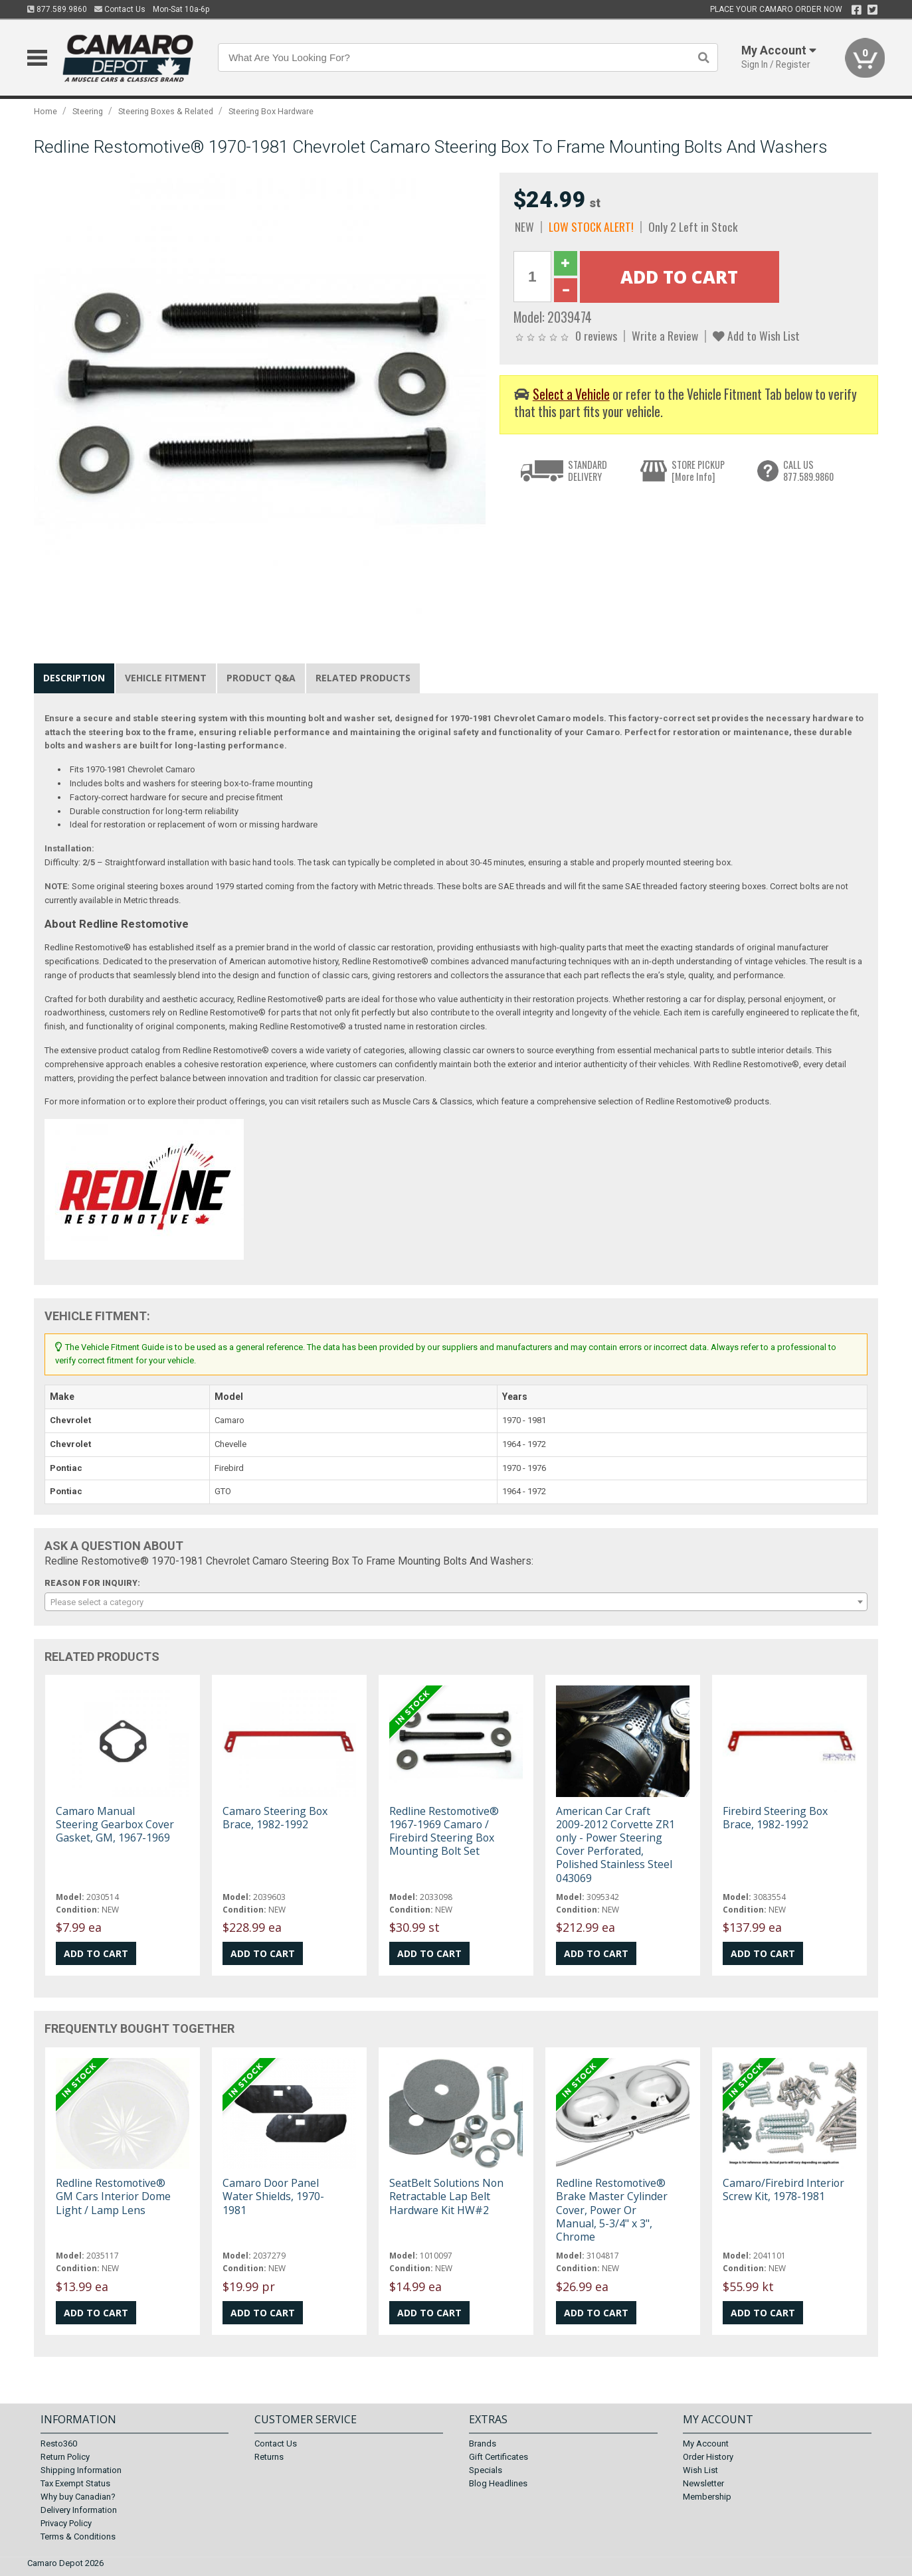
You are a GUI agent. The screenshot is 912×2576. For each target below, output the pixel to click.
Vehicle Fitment (166, 677)
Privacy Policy (66, 2523)
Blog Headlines (498, 2483)
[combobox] (456, 1601)
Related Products (363, 677)
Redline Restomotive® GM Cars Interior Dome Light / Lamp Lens (113, 2196)
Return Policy (65, 2457)
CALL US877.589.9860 (808, 470)
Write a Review (665, 335)
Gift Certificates (498, 2457)
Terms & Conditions (78, 2536)
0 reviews (596, 335)
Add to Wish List (756, 335)
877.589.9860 (57, 9)
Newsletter (703, 2483)
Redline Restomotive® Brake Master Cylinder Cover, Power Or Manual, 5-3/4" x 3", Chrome (612, 2210)
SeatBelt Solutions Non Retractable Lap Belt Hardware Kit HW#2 (446, 2196)
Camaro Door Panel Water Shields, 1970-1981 (273, 2196)
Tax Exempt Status (75, 2483)
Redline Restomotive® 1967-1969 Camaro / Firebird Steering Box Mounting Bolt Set (444, 1831)
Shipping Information (81, 2470)
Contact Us (119, 9)
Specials (485, 2470)
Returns (269, 2457)
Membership (707, 2497)
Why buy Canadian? (78, 2497)
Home (45, 111)
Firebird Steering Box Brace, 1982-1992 (775, 1818)
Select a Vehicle (571, 394)
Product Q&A (261, 677)
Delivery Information (79, 2510)
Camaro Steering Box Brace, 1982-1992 (275, 1818)
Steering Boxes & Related (165, 111)
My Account (706, 2443)
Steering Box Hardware (271, 111)
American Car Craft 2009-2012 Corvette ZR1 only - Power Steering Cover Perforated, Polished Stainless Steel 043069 (615, 1844)
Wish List (700, 2470)
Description (74, 677)
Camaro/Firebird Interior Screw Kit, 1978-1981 (783, 2189)
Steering (87, 111)
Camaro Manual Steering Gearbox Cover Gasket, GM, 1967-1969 (115, 1824)
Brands (482, 2443)
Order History (708, 2457)
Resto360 (59, 2443)
